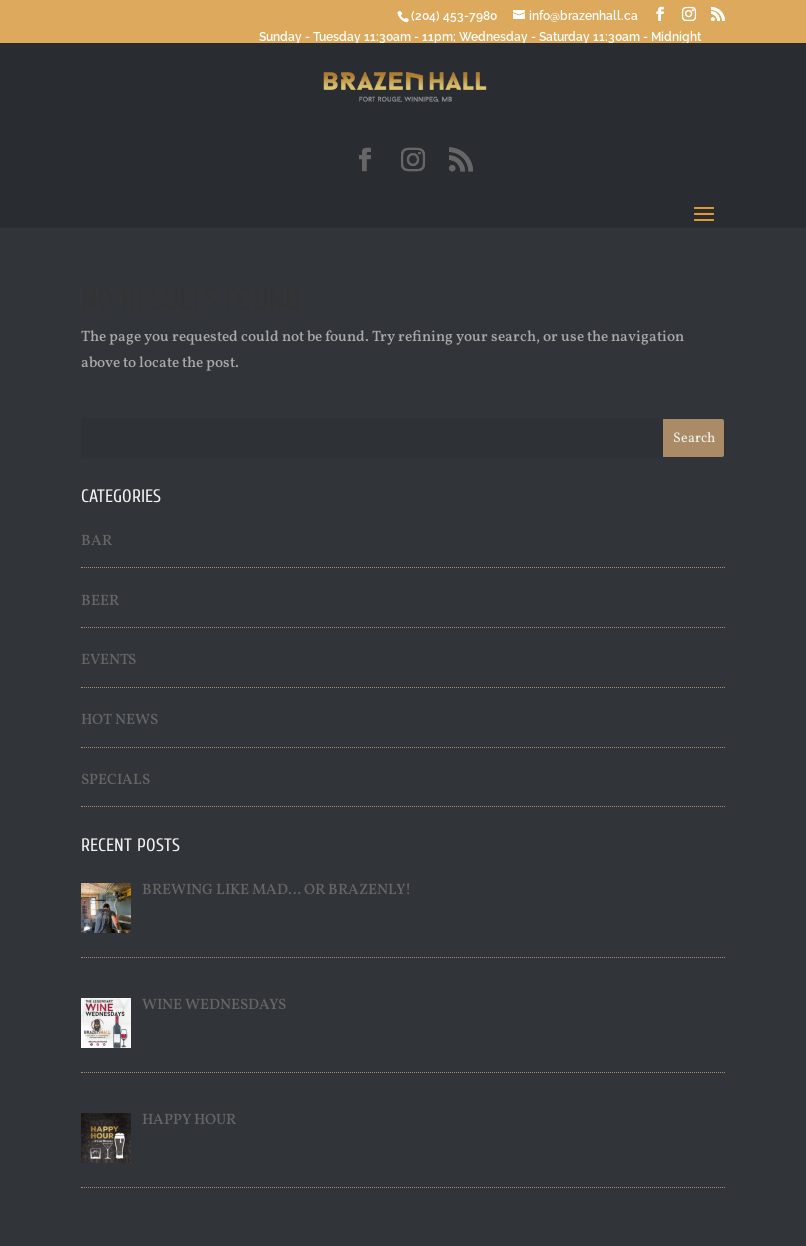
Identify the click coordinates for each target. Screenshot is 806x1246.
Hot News (119, 720)
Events (108, 660)
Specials (115, 780)
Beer (100, 601)
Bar (96, 541)
